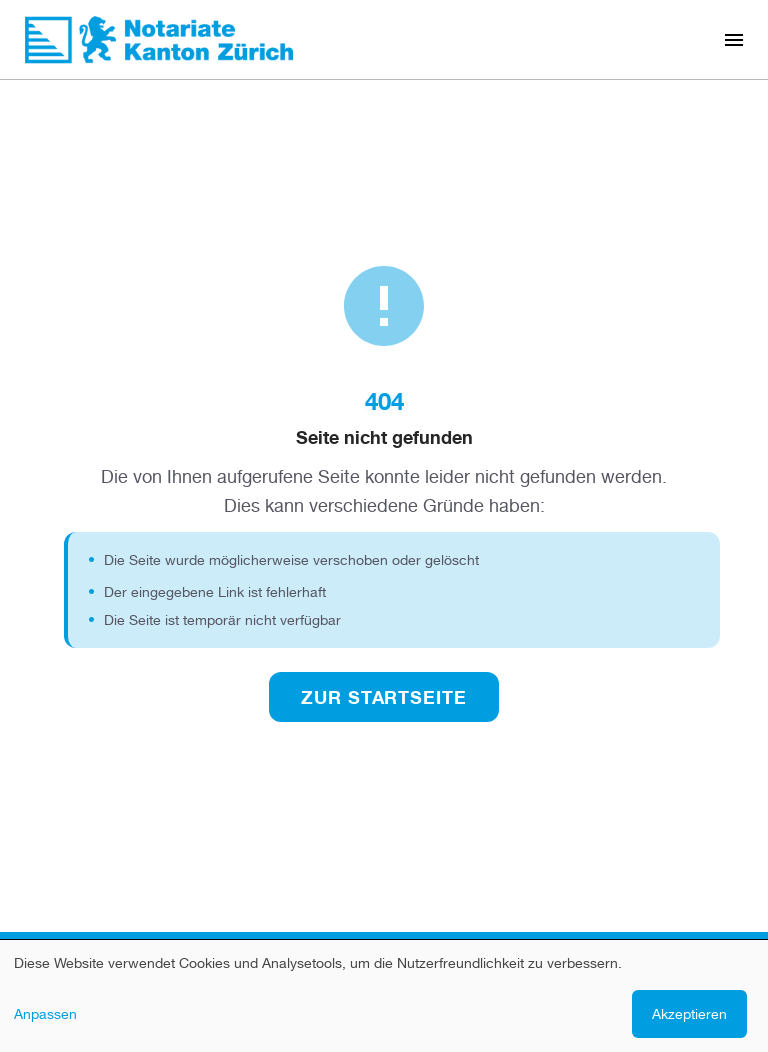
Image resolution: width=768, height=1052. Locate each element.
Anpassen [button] (45, 1013)
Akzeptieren (689, 1013)
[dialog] (384, 996)
